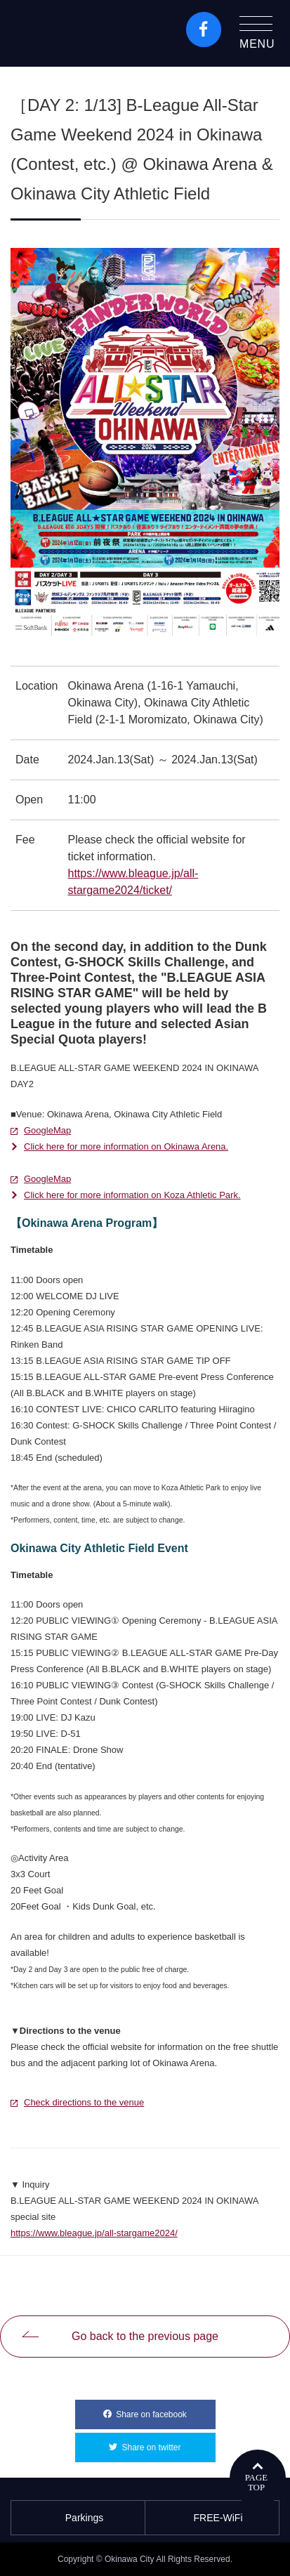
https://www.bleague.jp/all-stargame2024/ (94, 2233)
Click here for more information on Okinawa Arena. (126, 1146)
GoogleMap (47, 1130)
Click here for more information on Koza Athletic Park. (132, 1195)
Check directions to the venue (84, 2102)
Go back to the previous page (145, 2336)
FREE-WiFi (212, 2517)
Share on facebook (165, 2409)
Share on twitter (168, 2442)
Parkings (78, 2517)
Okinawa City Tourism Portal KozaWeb (71, 33)
